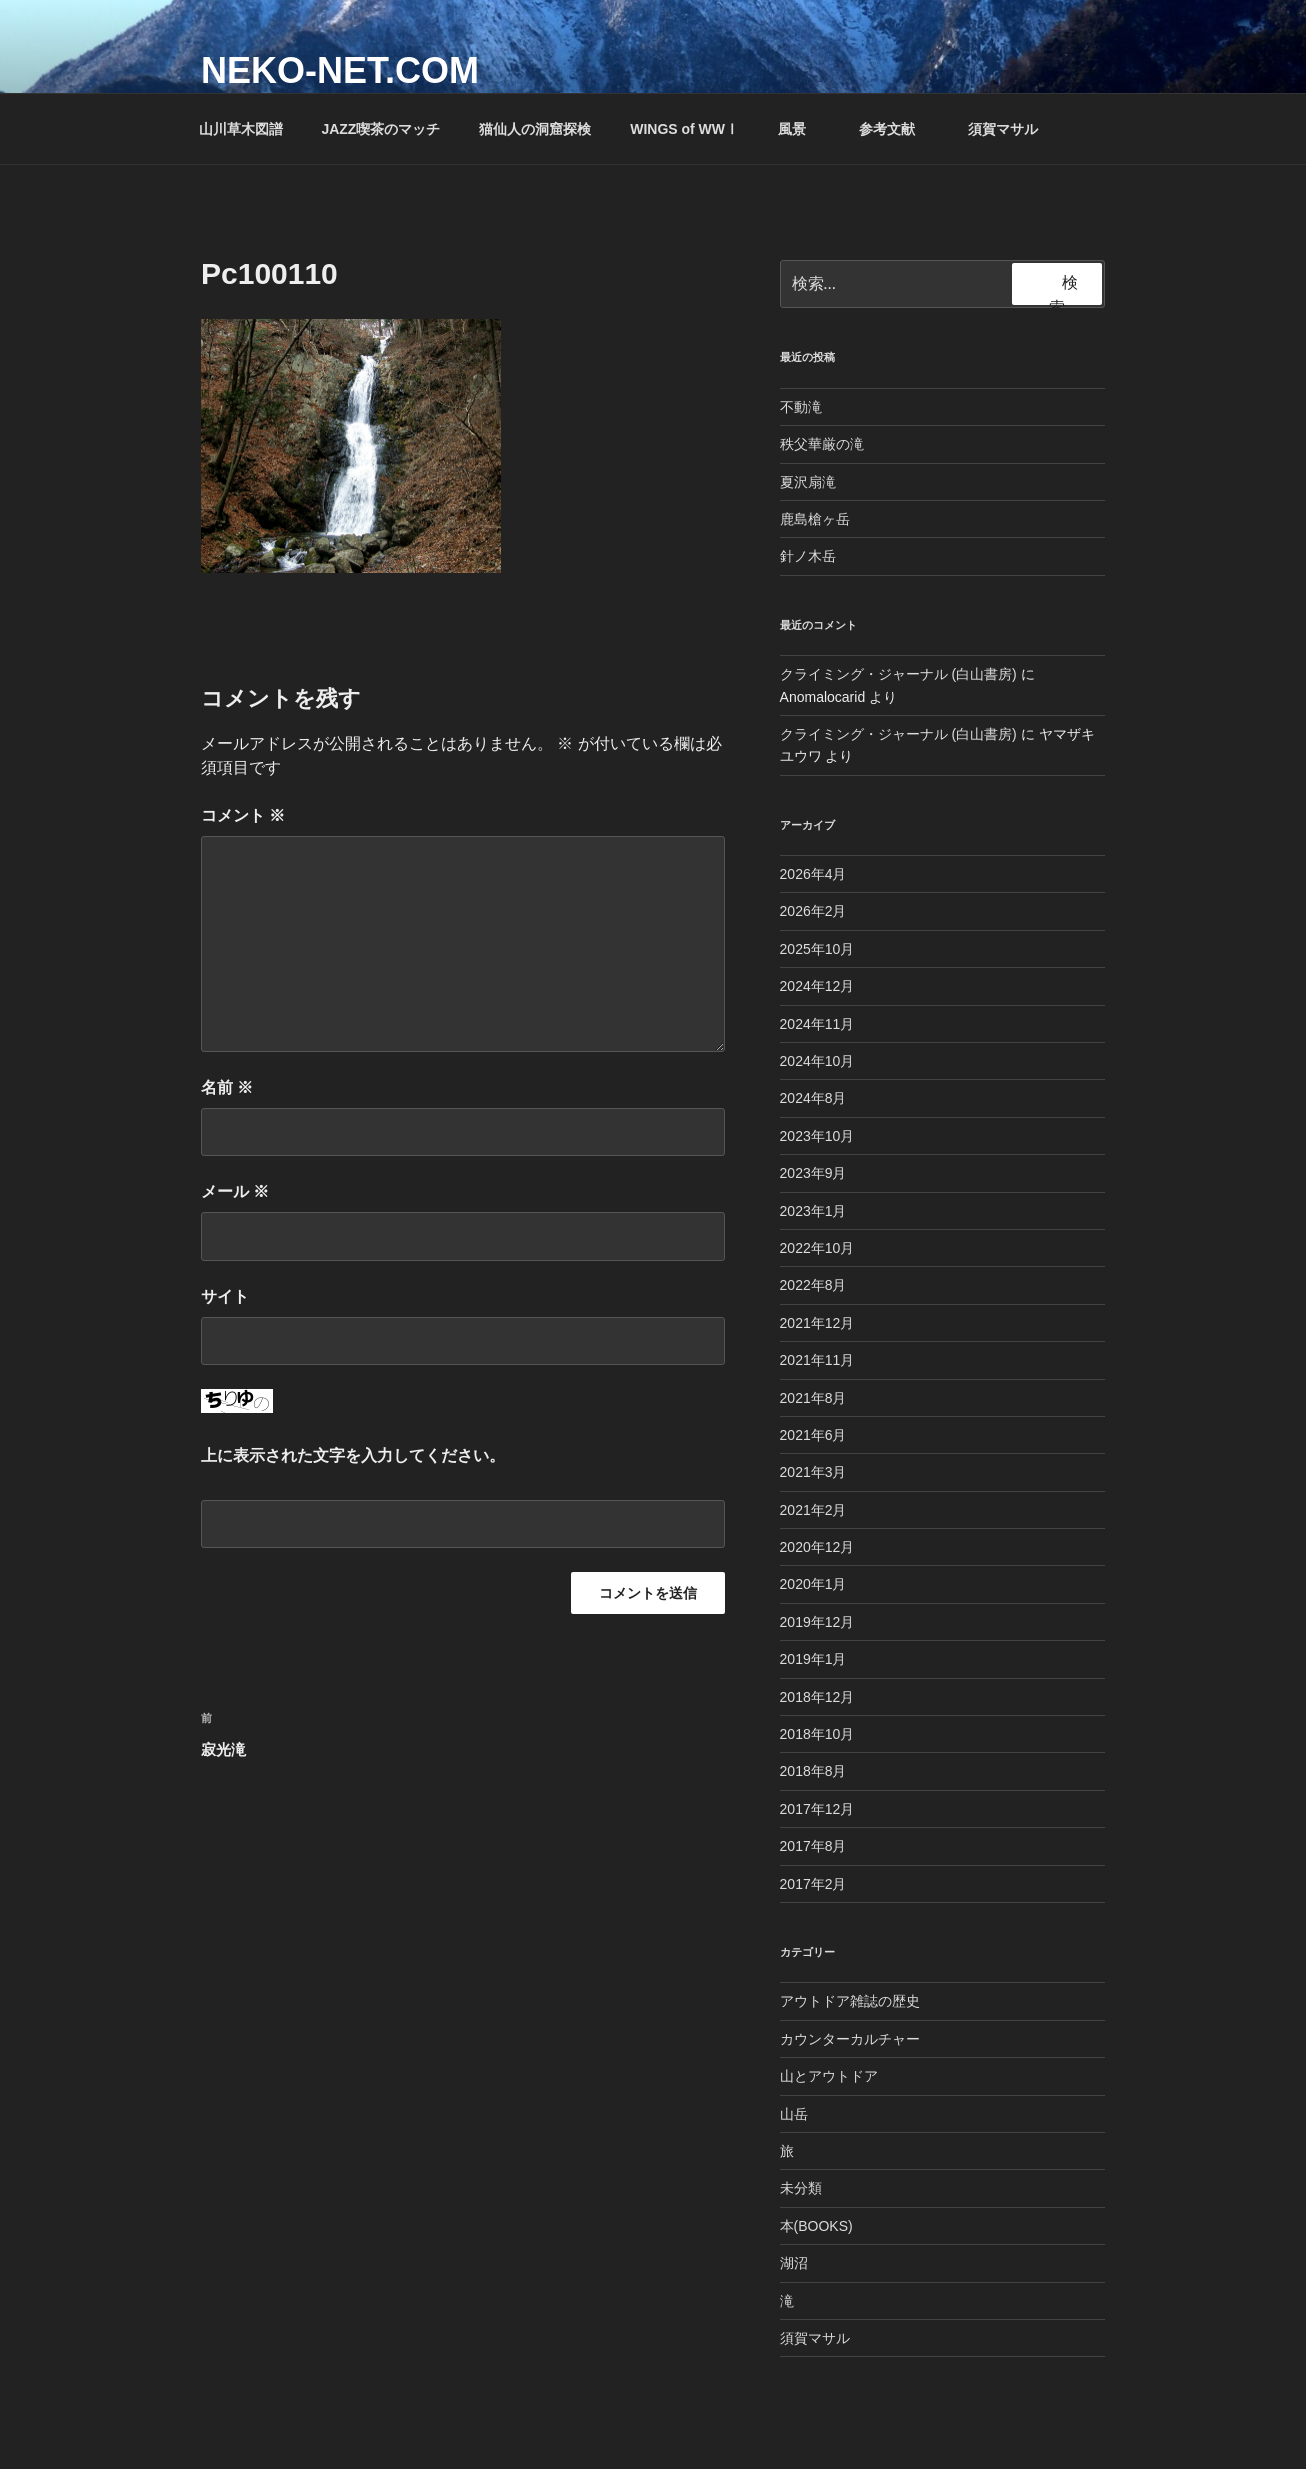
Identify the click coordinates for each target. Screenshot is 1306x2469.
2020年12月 (817, 1547)
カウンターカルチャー (850, 2039)
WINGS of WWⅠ (684, 129)
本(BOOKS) (816, 2226)
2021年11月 (817, 1360)
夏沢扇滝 (808, 482)
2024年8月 (813, 1098)
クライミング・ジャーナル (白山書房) (898, 674)
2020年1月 (813, 1584)
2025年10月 (817, 949)
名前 (227, 1087)
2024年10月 (817, 1061)
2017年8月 (813, 1846)
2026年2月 (813, 911)
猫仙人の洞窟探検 (535, 129)
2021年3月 (813, 1472)
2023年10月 (817, 1136)
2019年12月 (817, 1622)
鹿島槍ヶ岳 (815, 519)
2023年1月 (813, 1211)
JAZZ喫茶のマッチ (380, 129)
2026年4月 (813, 874)
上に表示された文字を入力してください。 (353, 1455)
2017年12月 (817, 1809)
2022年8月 (813, 1285)
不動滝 (801, 407)
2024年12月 (817, 986)
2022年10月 (817, 1248)
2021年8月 (813, 1398)
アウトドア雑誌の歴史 (850, 2001)
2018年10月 (817, 1734)
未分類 (801, 2188)
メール (235, 1191)
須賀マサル (1003, 129)
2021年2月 (813, 1510)
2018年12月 (817, 1697)
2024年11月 (817, 1024)
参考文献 (896, 129)
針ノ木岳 (808, 556)
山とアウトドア (829, 2076)
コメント (243, 815)
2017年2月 (813, 1884)
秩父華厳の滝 (822, 444)
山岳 (794, 2114)
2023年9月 (813, 1173)
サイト (225, 1296)
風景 (801, 129)
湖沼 (794, 2263)
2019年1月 (813, 1659)
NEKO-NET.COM (340, 70)
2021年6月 (813, 1435)
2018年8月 (813, 1771)
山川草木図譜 (241, 129)
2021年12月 (817, 1323)
